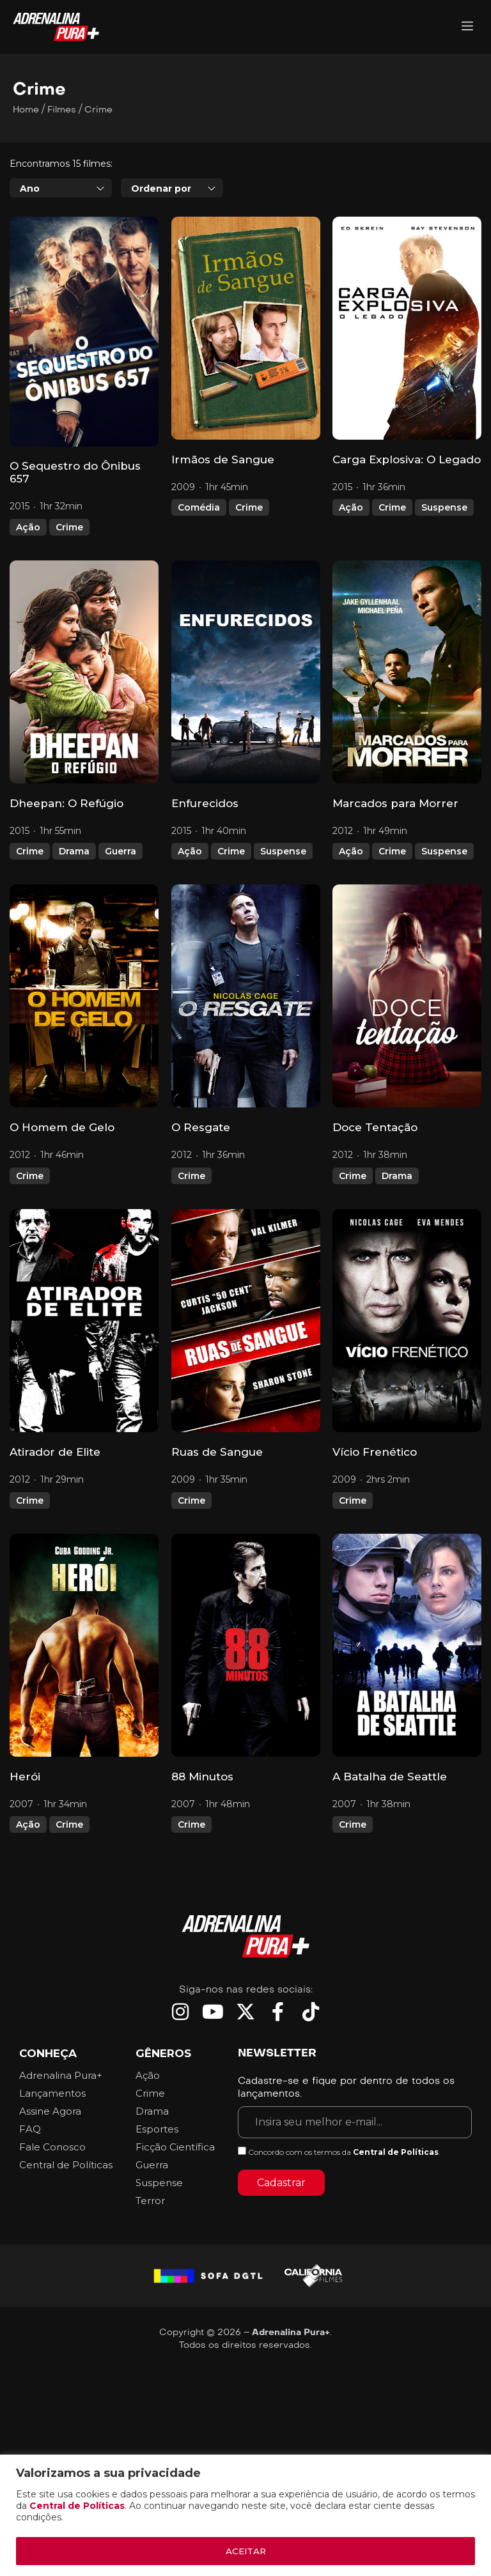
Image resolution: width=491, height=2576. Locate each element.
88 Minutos (202, 1776)
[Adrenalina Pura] (467, 27)
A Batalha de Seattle (389, 1776)
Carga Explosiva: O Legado (406, 459)
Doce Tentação (374, 1127)
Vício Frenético (374, 1452)
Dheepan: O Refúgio (66, 803)
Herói (25, 1776)
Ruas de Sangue (217, 1452)
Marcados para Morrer (395, 803)
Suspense (444, 507)
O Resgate (200, 1127)
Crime (69, 527)
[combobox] (61, 187)
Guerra (120, 851)
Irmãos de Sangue (222, 459)
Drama (74, 851)
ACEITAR (245, 2551)
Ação (28, 527)
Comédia (199, 507)
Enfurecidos (204, 803)
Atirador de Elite (55, 1452)
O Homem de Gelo (62, 1127)
